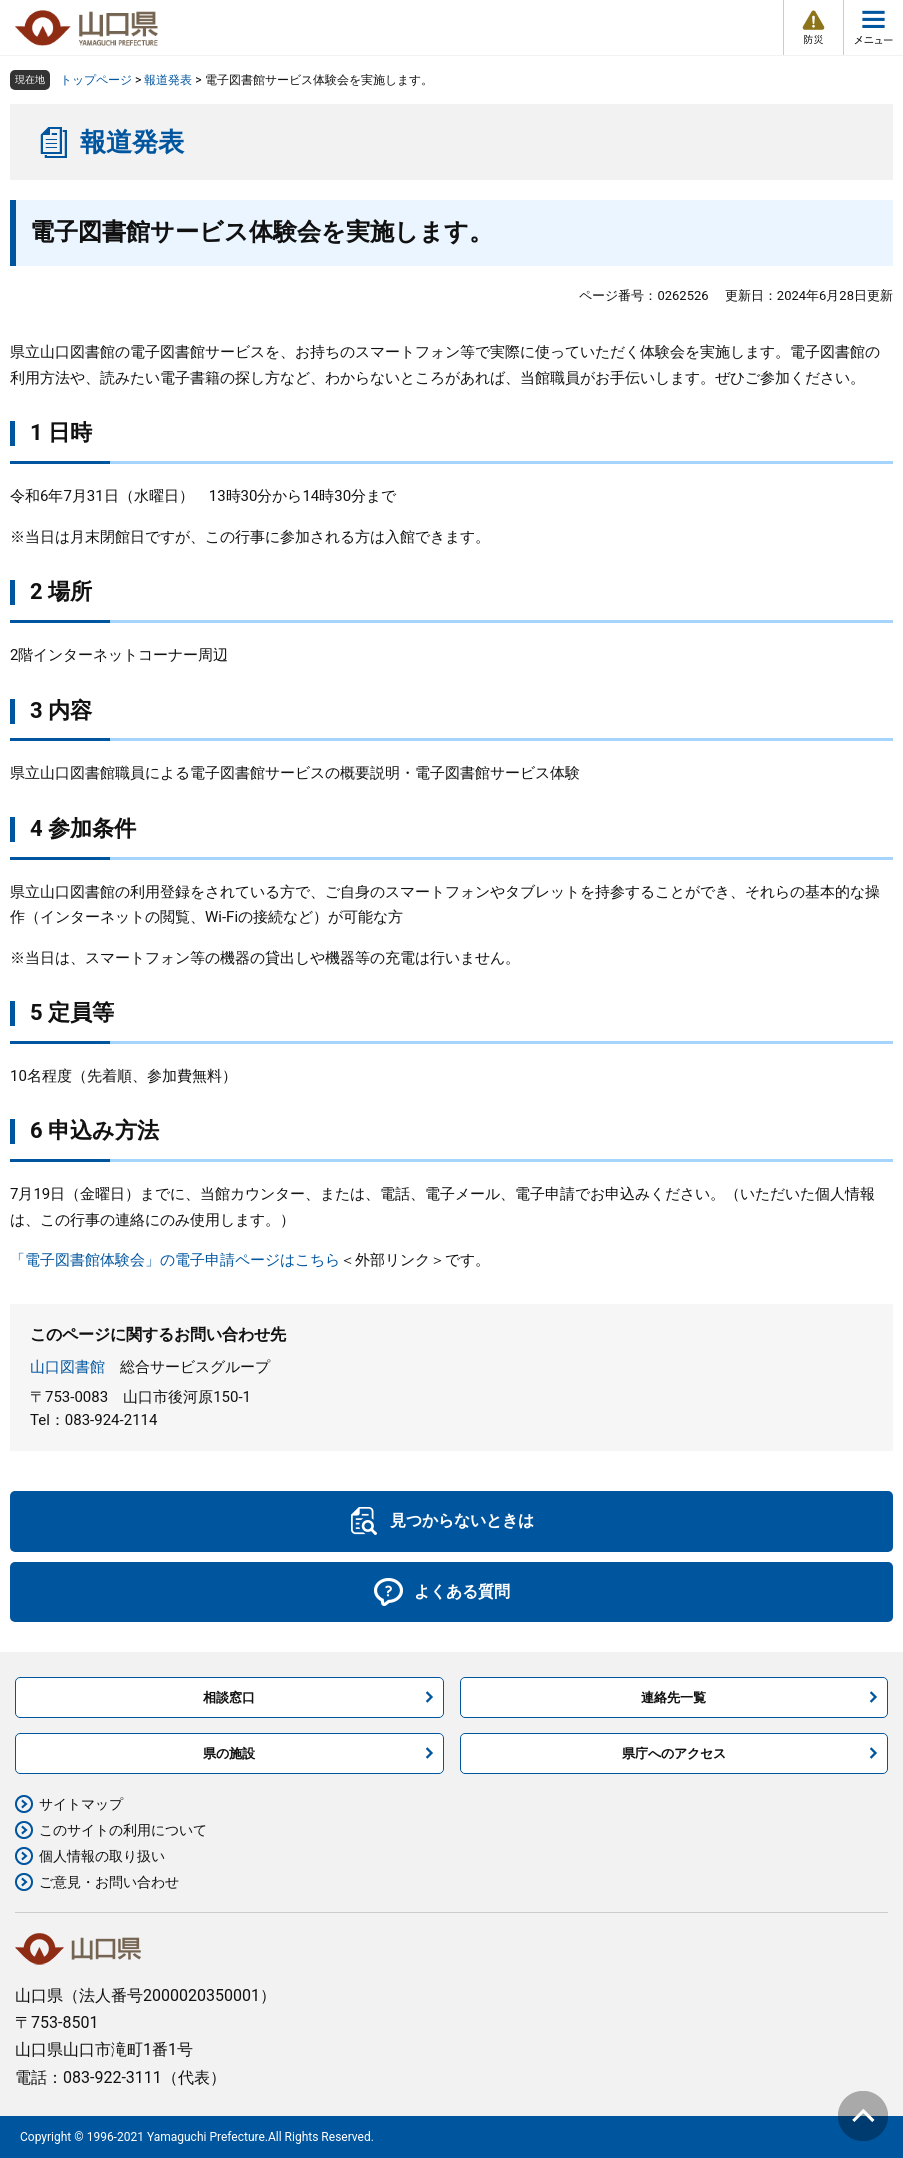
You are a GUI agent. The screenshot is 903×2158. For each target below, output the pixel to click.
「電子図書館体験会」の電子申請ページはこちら (175, 1260)
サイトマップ (81, 1804)
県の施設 (229, 1753)
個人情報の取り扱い (102, 1856)
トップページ (96, 80)
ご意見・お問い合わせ (109, 1882)
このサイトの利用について (123, 1830)
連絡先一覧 (673, 1697)
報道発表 (168, 80)
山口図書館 (67, 1367)
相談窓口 (229, 1697)
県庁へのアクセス (674, 1753)
